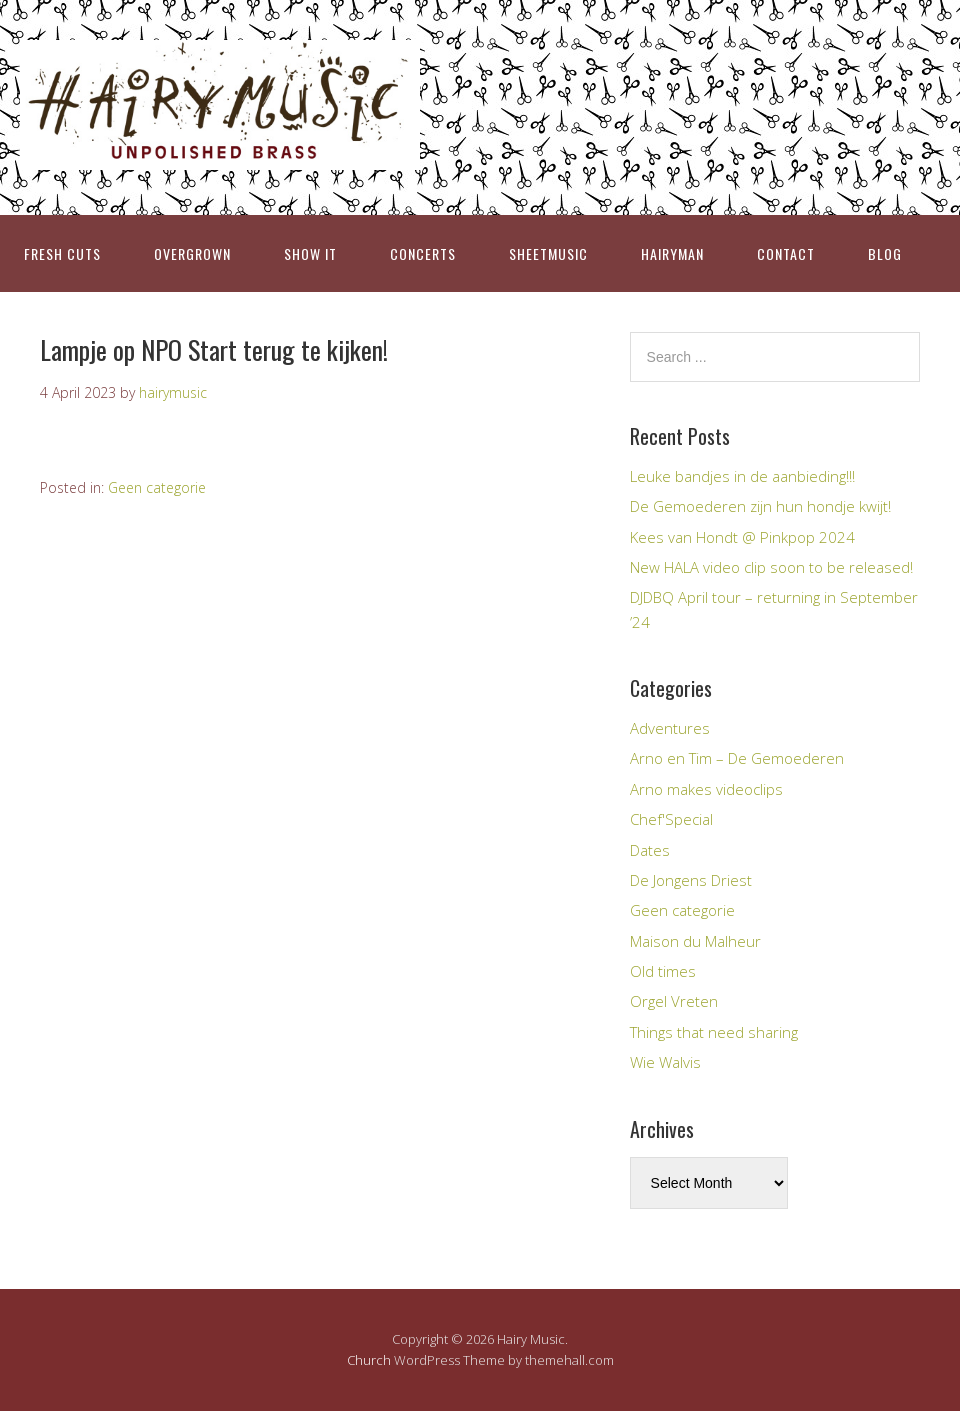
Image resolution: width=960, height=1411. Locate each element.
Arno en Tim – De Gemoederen (737, 758)
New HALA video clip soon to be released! (771, 567)
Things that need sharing (714, 1032)
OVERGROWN (192, 253)
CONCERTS (423, 253)
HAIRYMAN (672, 253)
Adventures (670, 728)
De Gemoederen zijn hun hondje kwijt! (760, 506)
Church (369, 1360)
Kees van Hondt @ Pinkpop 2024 (742, 537)
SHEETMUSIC (548, 253)
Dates (650, 850)
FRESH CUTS (62, 253)
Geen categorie (157, 487)
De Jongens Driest (691, 880)
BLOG (885, 253)
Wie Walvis (665, 1062)
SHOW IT (310, 253)
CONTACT (786, 253)
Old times (663, 971)
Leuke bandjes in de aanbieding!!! (742, 476)
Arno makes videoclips (706, 789)
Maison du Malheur (695, 941)
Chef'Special (671, 819)
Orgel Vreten (674, 1001)
